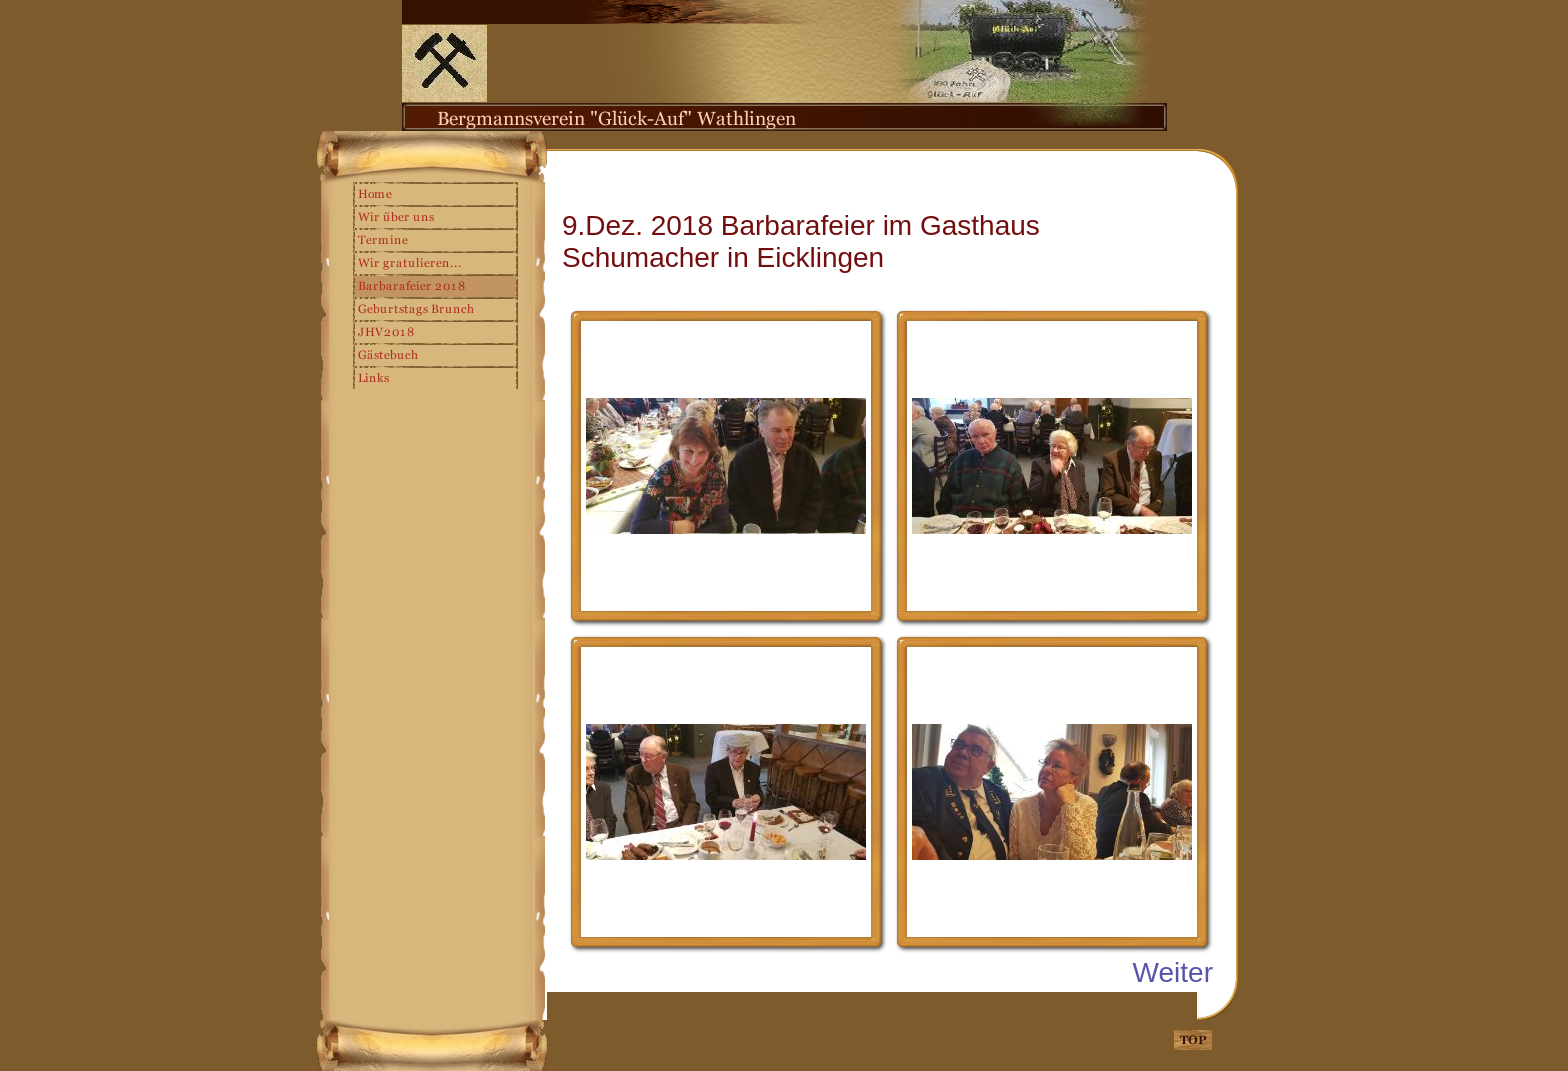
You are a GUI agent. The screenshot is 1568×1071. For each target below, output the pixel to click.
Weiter (1173, 972)
